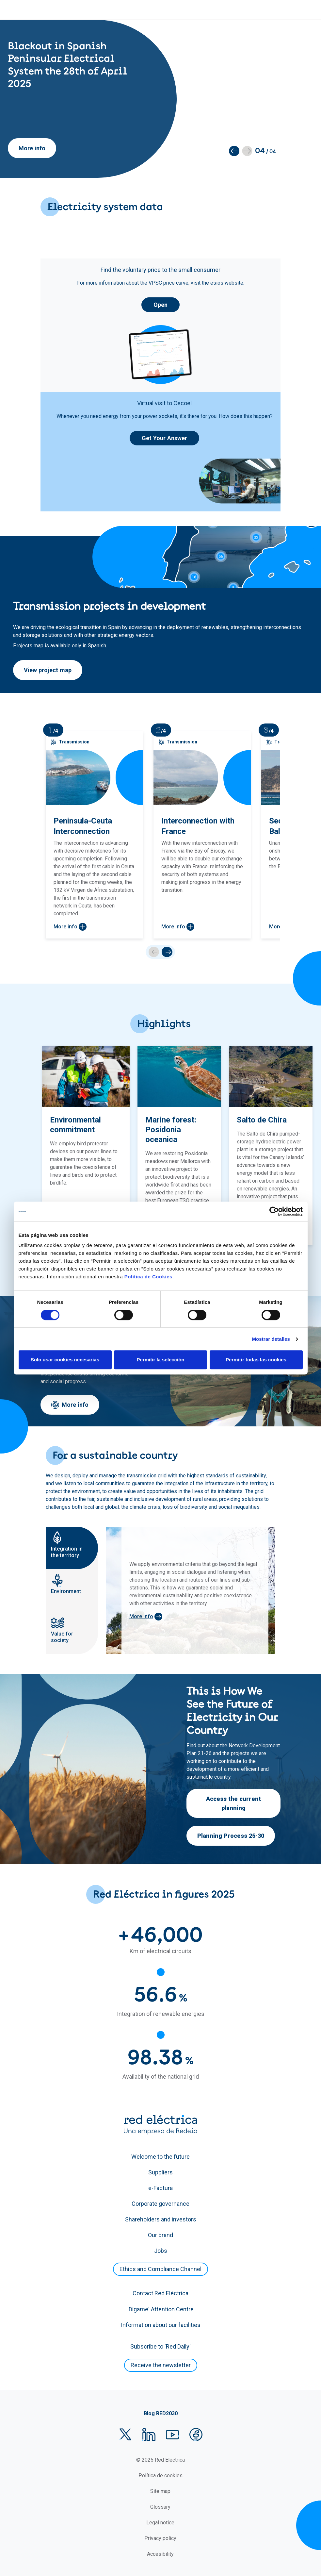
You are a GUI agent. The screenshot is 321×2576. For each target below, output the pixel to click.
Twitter (125, 2434)
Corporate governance (160, 2203)
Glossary (160, 2507)
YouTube (172, 2434)
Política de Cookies (148, 1276)
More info (32, 148)
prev (154, 952)
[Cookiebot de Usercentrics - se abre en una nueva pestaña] (274, 1211)
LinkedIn (148, 2434)
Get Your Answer (164, 438)
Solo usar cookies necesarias (65, 1359)
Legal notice (160, 2522)
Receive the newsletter (161, 2365)
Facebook (195, 2434)
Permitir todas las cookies (256, 1359)
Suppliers (160, 2172)
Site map (160, 2491)
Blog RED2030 (161, 2413)
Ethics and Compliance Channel (160, 2269)
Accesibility (160, 2554)
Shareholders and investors (160, 2219)
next (167, 952)
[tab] (72, 1548)
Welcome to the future (160, 2156)
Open (160, 304)
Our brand (160, 2235)
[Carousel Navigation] (160, 952)
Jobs (160, 2250)
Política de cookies (160, 2475)
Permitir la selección (161, 1359)
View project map (48, 670)
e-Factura (160, 2188)
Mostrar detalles (271, 1339)
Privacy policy (160, 2538)
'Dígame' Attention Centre (160, 2309)
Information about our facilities (161, 2324)
